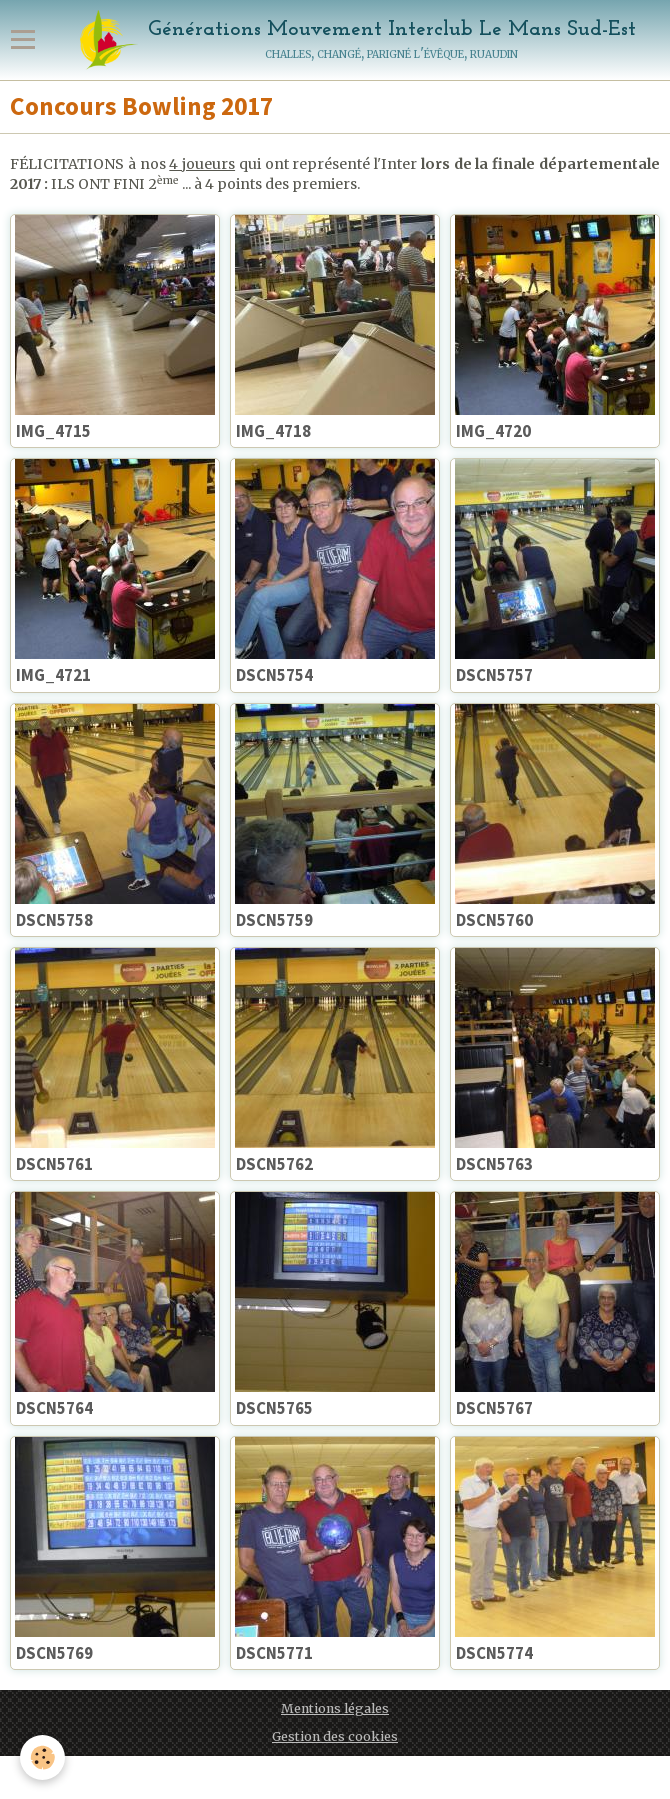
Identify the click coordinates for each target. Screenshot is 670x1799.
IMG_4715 (53, 431)
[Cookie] (42, 1757)
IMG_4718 (273, 431)
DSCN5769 (54, 1653)
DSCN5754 (274, 676)
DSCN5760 (494, 920)
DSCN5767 (494, 1409)
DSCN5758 (54, 920)
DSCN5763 (494, 1164)
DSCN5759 (274, 920)
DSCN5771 (274, 1653)
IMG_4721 (53, 676)
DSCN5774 (494, 1653)
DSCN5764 (54, 1409)
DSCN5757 (494, 676)
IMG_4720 (493, 431)
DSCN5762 (274, 1164)
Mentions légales (335, 1708)
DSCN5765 (274, 1409)
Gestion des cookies (335, 1736)
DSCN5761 (54, 1164)
